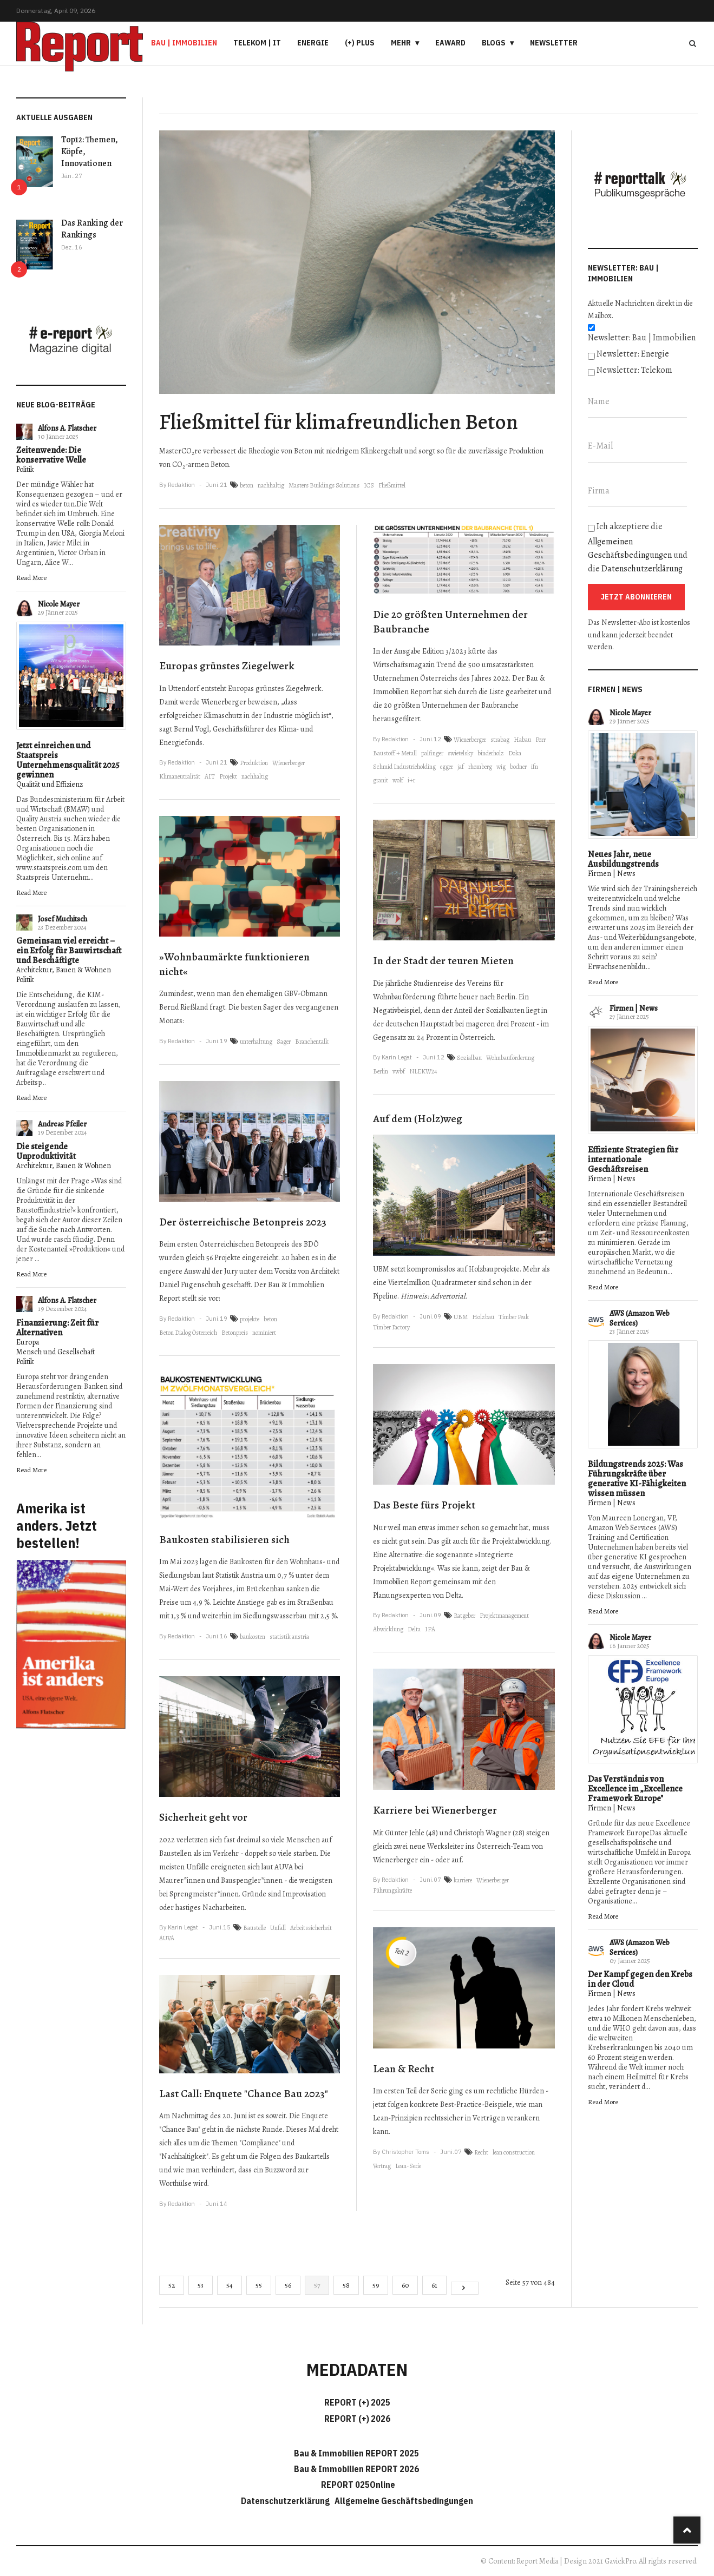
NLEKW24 (423, 1071)
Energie (313, 43)
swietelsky (460, 753)
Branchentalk (312, 1041)
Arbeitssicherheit (311, 1928)
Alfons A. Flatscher (67, 428)
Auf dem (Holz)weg (417, 1118)
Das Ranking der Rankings (92, 229)
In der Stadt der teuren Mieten (443, 960)
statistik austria (289, 1637)
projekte (249, 1319)
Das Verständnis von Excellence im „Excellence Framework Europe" (635, 1788)
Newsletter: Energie (633, 354)
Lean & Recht (403, 2068)
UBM (461, 1317)
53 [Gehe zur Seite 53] (201, 2285)
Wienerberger (288, 763)
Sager (284, 1041)
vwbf (398, 1071)
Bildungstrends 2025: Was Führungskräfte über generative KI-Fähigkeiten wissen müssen (637, 1478)
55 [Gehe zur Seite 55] (259, 2285)
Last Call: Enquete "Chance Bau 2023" (243, 2093)
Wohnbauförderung (510, 1058)
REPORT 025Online (357, 2484)
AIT (210, 776)
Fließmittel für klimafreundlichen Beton (338, 422)
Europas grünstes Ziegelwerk (226, 665)
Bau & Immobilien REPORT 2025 (356, 2453)
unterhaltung (256, 1041)
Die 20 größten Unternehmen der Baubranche (450, 621)
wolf (397, 780)
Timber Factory (391, 1327)
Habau (522, 739)
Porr (540, 739)
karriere (463, 1880)
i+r (411, 780)
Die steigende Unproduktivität (46, 1151)
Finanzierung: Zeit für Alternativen (57, 1328)
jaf (460, 766)
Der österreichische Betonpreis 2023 (242, 1222)
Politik (25, 469)
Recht (481, 2152)
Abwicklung (388, 1629)
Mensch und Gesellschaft (55, 1352)
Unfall (278, 1928)
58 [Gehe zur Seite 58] (346, 2285)
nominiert (264, 1332)
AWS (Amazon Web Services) (640, 1318)
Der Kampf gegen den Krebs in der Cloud (640, 1979)
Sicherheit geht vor (203, 1817)
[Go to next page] (465, 2288)
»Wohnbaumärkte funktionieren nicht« (234, 964)
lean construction (514, 2152)
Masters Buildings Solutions (324, 485)
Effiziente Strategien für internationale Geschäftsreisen (633, 1159)
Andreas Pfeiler (62, 1124)
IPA (430, 1629)
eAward (450, 43)
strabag (499, 739)
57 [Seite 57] (317, 2285)
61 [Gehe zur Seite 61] (434, 2285)
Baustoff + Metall (395, 753)
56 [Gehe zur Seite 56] (288, 2285)
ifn (534, 766)
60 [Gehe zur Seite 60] (405, 2285)
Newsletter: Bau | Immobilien (642, 338)
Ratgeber (464, 1615)
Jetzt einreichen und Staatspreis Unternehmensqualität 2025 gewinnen (68, 760)
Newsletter (554, 43)
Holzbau (483, 1317)
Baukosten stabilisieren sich (224, 1539)
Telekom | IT (257, 43)
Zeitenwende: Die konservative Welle (51, 455)
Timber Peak (514, 1317)
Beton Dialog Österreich (188, 1332)
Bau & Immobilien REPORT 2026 (356, 2468)
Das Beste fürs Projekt (424, 1505)
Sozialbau (469, 1058)
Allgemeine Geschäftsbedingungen (404, 2500)
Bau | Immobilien (184, 43)
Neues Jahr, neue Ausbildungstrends (623, 859)
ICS (369, 485)
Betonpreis (234, 1332)
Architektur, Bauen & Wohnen (63, 970)
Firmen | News (612, 873)
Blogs (494, 43)
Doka (514, 753)
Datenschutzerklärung (642, 569)
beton (246, 485)
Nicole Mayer (59, 604)
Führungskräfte (392, 1890)
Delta (414, 1629)
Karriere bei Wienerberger (435, 1810)
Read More (31, 577)
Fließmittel (391, 485)
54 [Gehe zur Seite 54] (229, 2285)
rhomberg (480, 766)
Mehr (401, 43)
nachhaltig (271, 485)
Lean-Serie (408, 2166)
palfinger (432, 753)
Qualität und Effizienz (49, 784)
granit (380, 780)
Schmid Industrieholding (404, 766)
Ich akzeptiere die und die (637, 548)
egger (446, 766)
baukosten (252, 1637)
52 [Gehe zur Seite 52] (171, 2285)
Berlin (380, 1071)
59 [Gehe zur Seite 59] (375, 2285)
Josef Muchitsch (62, 919)
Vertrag (382, 2166)
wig (501, 766)
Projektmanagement (504, 1615)
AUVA (166, 1938)
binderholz (490, 753)
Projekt (228, 776)
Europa (27, 1342)
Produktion (254, 763)
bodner (518, 766)
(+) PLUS (360, 43)
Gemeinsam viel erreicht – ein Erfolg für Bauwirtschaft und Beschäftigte (68, 950)
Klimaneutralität (179, 776)
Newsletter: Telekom (634, 370)
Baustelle (254, 1928)
